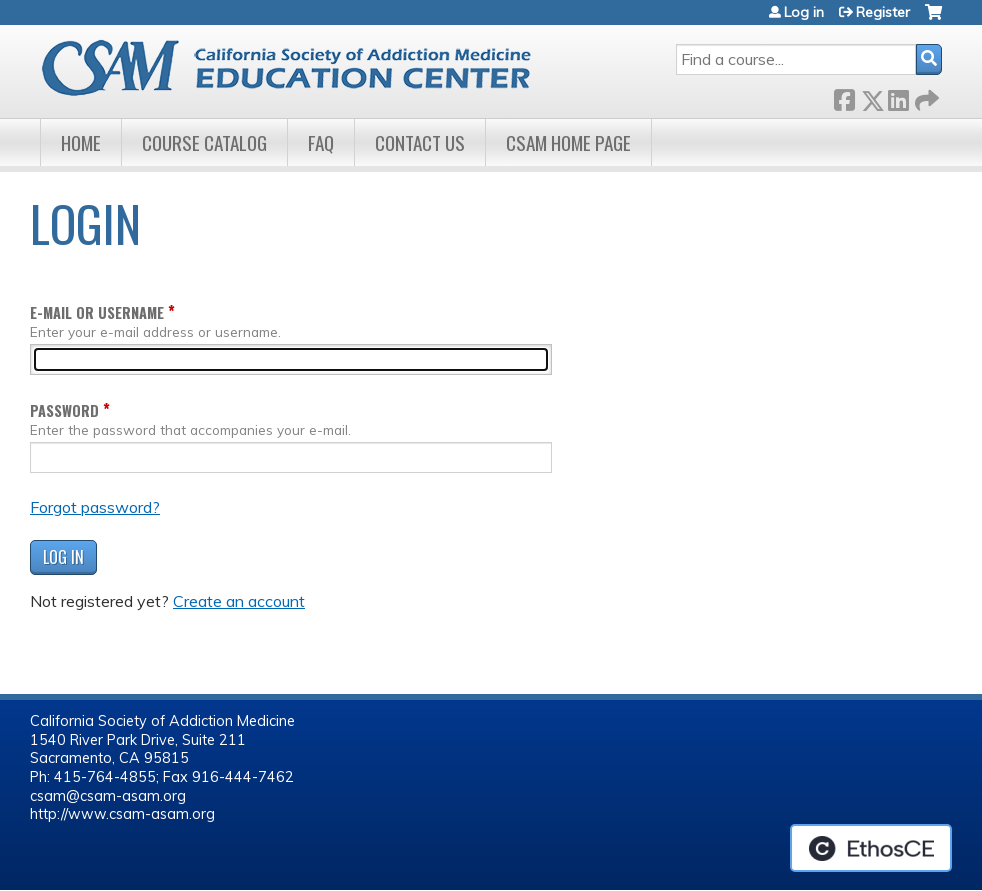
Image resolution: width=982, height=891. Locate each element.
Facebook (844, 96)
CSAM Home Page (568, 142)
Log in (804, 12)
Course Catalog (204, 142)
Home (81, 142)
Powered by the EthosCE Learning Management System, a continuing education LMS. (871, 848)
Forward (925, 96)
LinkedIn (898, 96)
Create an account (239, 601)
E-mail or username (97, 312)
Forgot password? (95, 507)
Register (883, 12)
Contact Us (420, 142)
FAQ (321, 142)
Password (64, 410)
